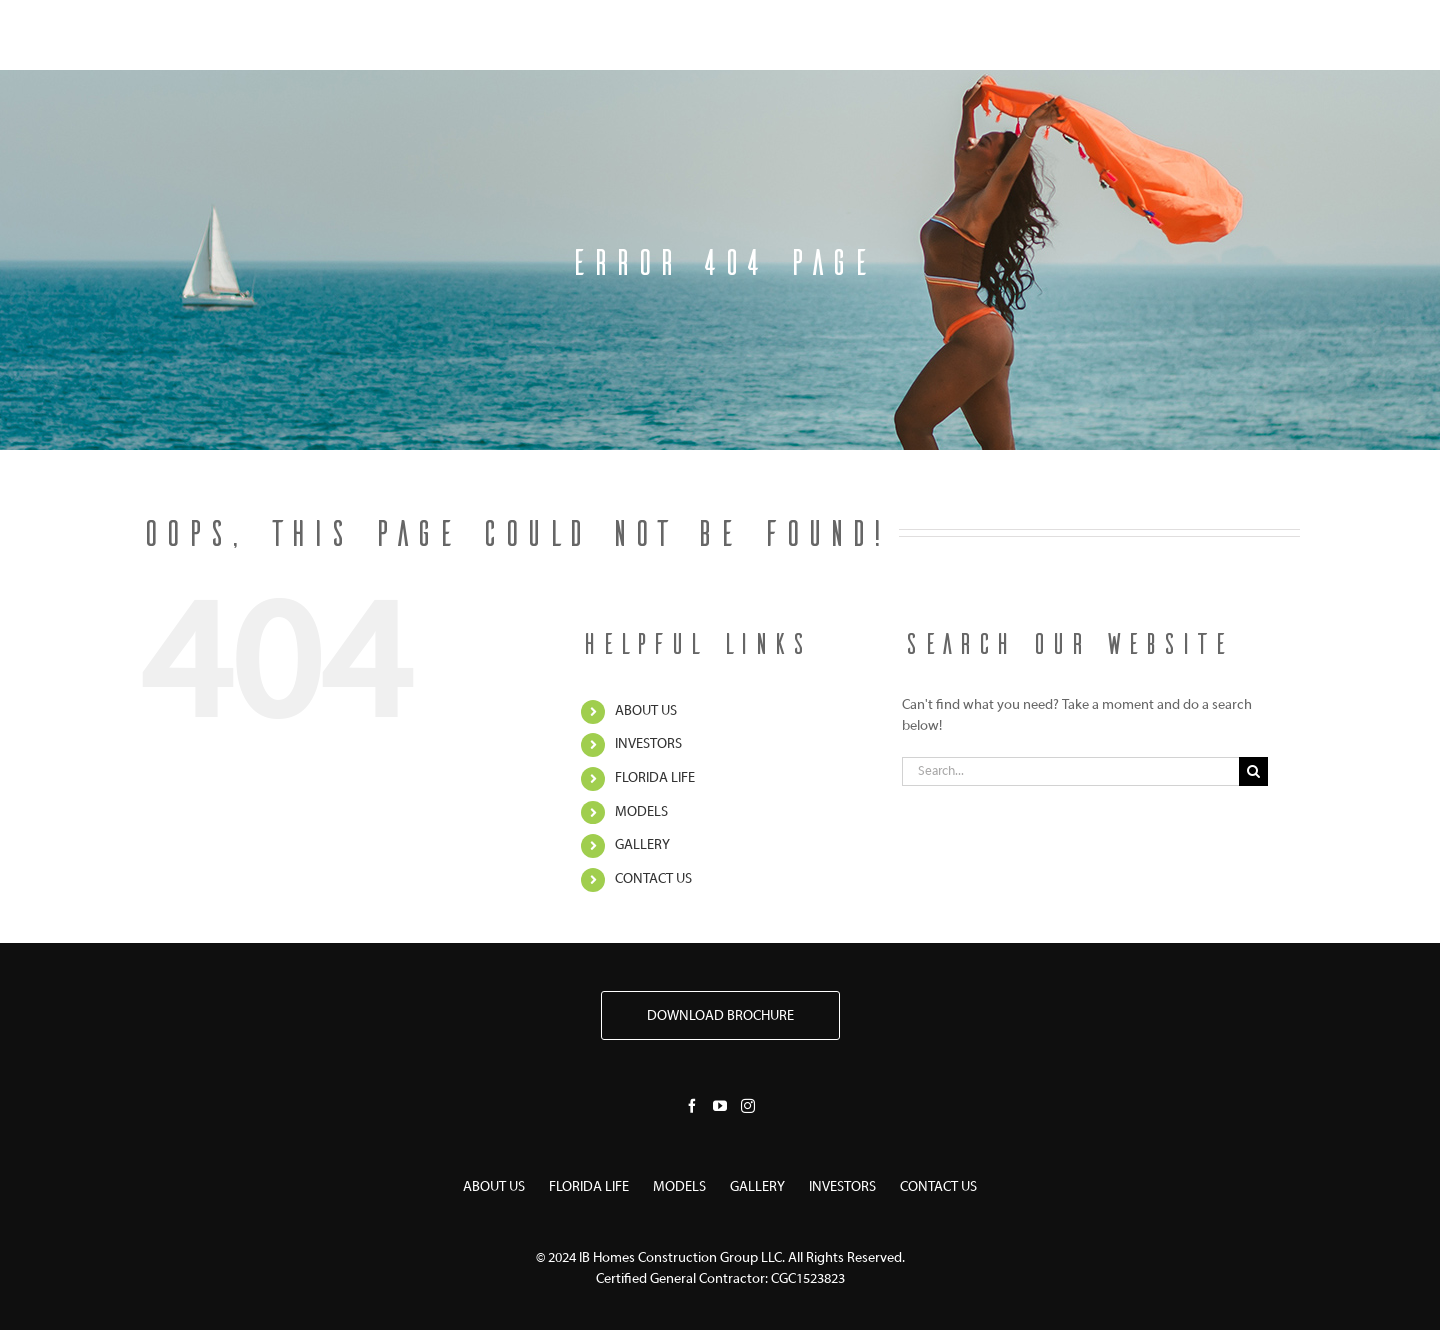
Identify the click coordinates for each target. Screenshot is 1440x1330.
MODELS (641, 812)
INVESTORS (648, 744)
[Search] (1253, 771)
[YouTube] (720, 1106)
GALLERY (642, 845)
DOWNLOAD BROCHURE (720, 1016)
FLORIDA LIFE (655, 778)
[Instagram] (748, 1106)
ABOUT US (646, 711)
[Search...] (1071, 771)
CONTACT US (653, 879)
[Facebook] (692, 1106)
